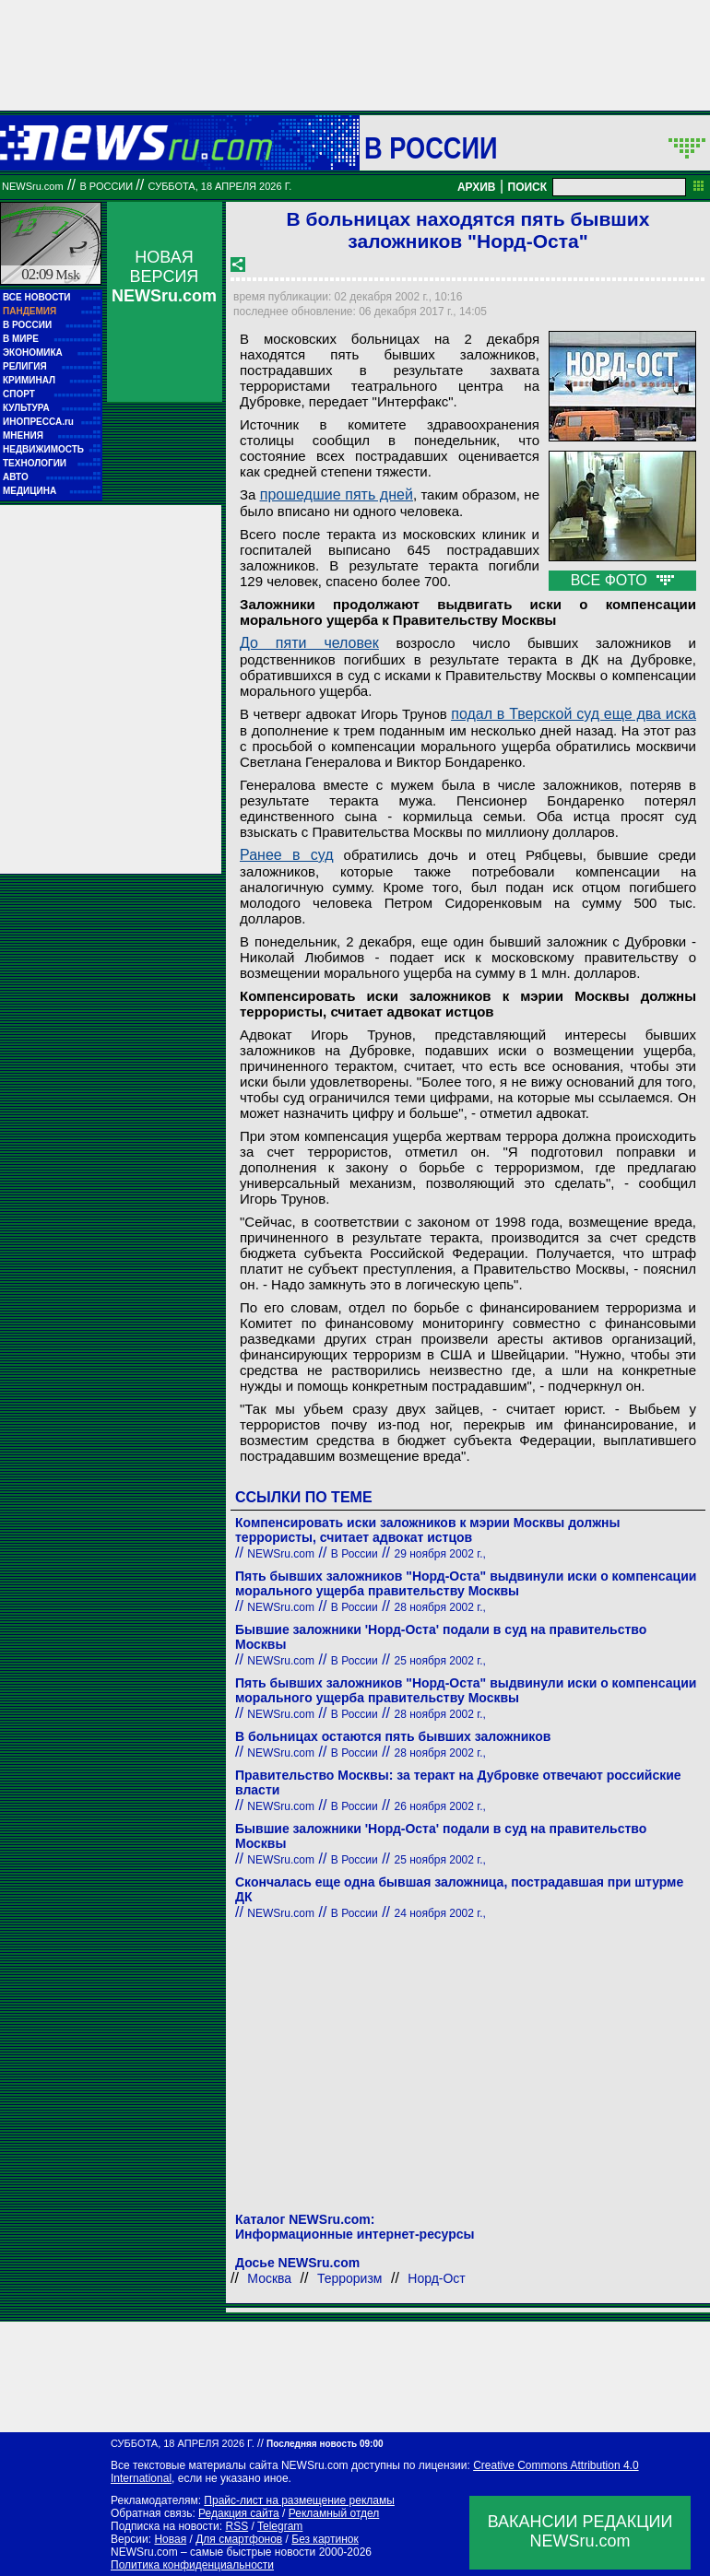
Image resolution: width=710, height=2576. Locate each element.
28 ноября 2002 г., (440, 1607)
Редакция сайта (238, 2513)
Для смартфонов (238, 2539)
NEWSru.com (33, 186)
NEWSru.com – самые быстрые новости (213, 2552)
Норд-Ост (437, 2278)
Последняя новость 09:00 (324, 2444)
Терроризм (350, 2278)
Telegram (279, 2526)
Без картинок (324, 2539)
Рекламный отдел (334, 2513)
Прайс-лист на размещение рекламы (299, 2500)
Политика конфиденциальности (192, 2564)
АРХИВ (476, 187)
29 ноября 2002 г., (440, 1553)
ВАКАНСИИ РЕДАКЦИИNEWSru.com (580, 2531)
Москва (269, 2278)
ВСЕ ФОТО (622, 580)
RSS (236, 2526)
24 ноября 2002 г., (440, 1913)
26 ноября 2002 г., (440, 1806)
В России (431, 147)
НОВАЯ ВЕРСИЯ (164, 276)
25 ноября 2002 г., (440, 1660)
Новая (170, 2539)
